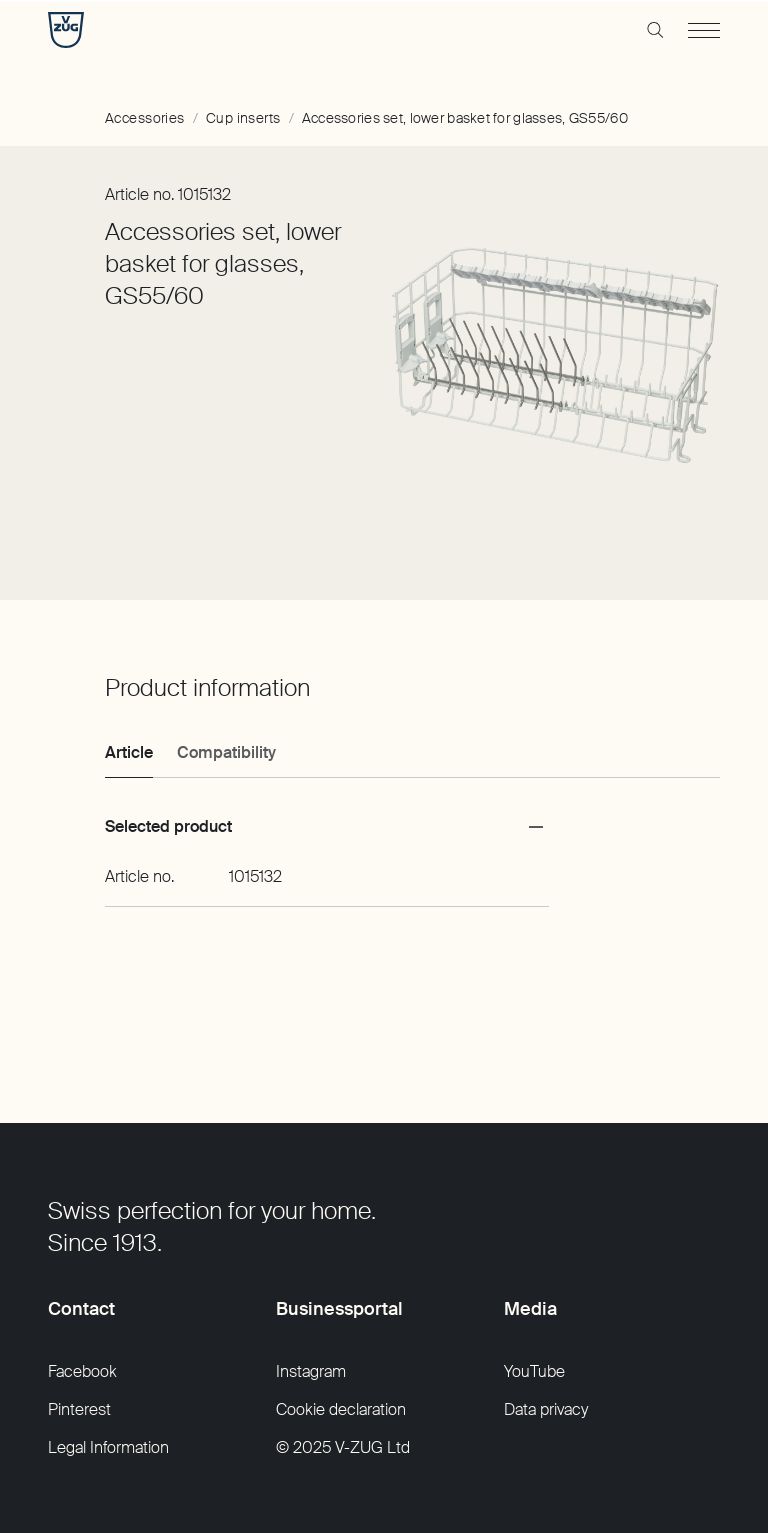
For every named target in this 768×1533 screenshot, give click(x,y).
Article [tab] (129, 752)
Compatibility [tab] (226, 752)
